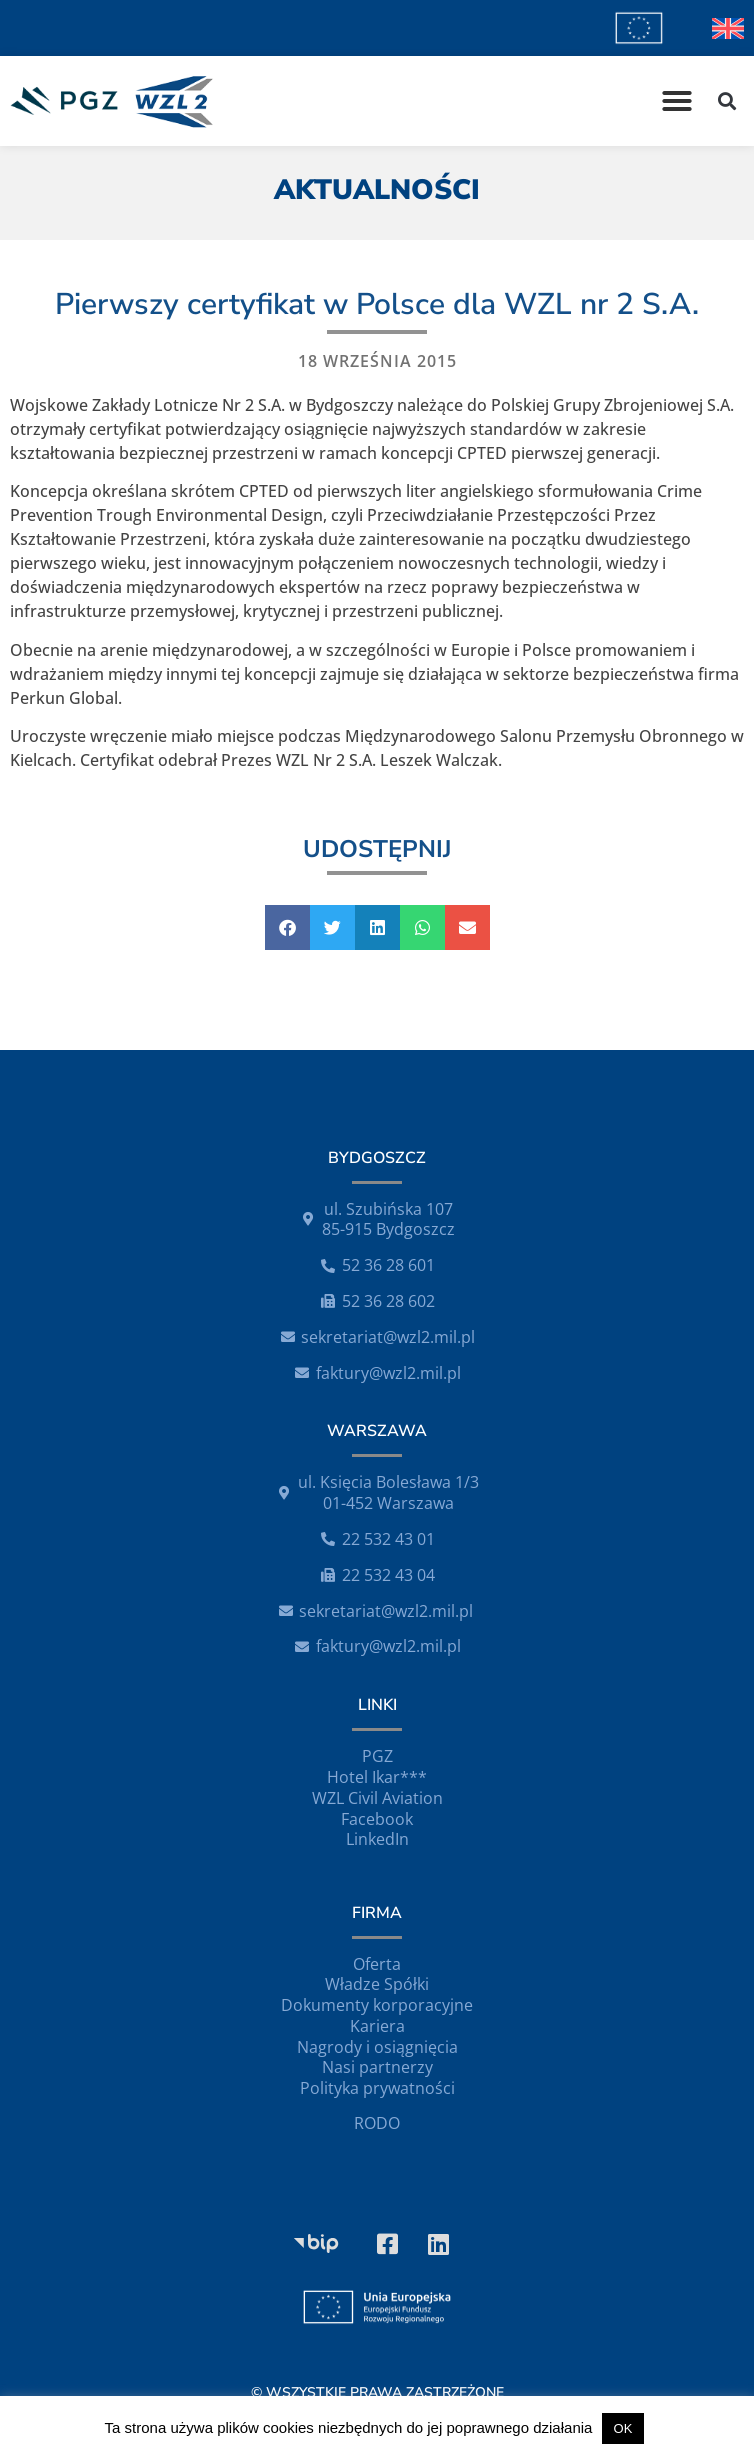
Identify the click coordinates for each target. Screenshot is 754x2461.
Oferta (377, 1964)
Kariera (377, 2026)
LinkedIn (377, 1839)
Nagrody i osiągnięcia (377, 2047)
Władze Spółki (377, 1984)
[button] (677, 101)
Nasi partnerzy (377, 2067)
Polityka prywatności (377, 2088)
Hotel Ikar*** (377, 1777)
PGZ (377, 1756)
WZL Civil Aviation (377, 1798)
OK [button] (623, 2428)
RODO (377, 2123)
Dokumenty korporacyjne (377, 2005)
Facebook (377, 1819)
